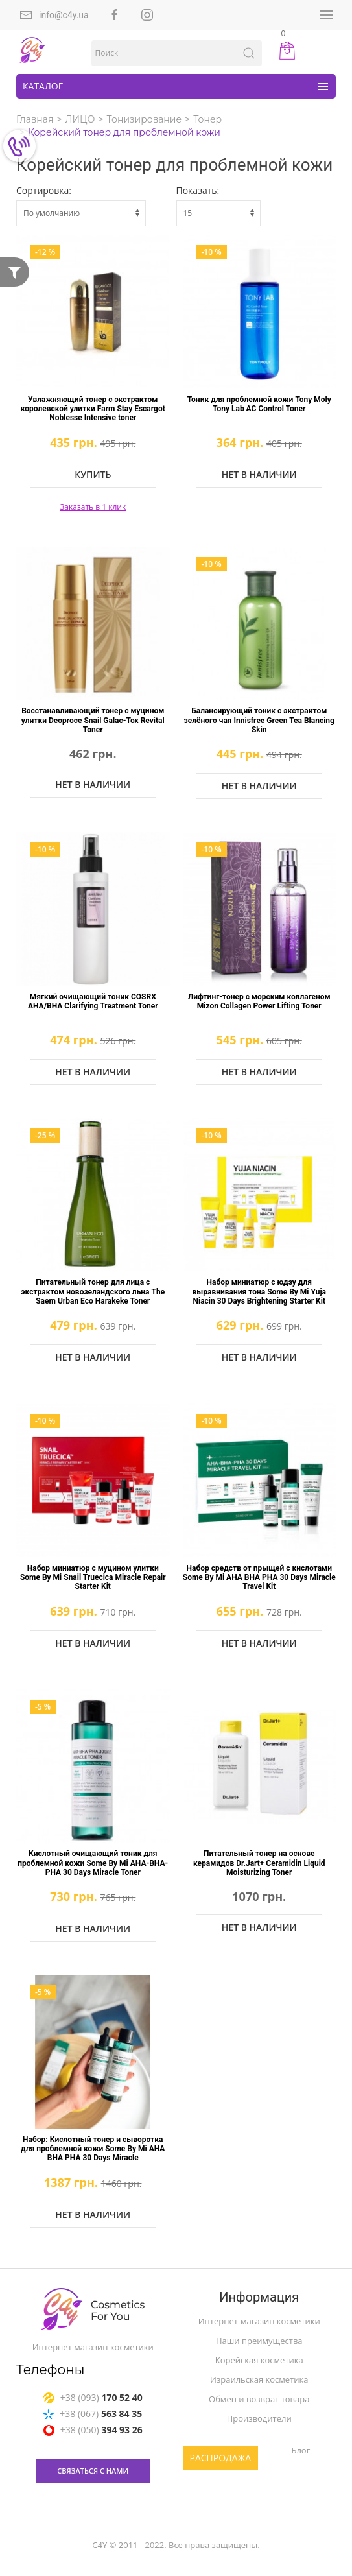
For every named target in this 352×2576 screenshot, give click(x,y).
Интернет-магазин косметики (259, 2321)
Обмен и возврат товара (259, 2399)
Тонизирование (144, 119)
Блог (300, 2450)
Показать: (198, 190)
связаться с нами (92, 2472)
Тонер (207, 119)
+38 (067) (92, 2415)
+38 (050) (93, 2432)
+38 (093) (93, 2399)
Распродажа (221, 2457)
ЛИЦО (80, 119)
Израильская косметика (259, 2379)
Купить (93, 474)
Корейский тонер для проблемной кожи (124, 132)
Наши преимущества (259, 2340)
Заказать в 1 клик (93, 506)
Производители (259, 2418)
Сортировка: (43, 190)
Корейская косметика (259, 2360)
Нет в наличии (259, 474)
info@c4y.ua (54, 14)
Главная (34, 119)
